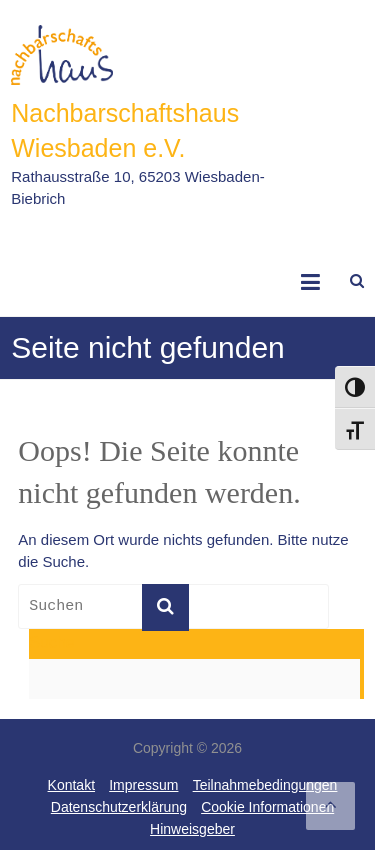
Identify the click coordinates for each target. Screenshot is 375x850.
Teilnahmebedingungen (265, 785)
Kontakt (71, 785)
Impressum (143, 785)
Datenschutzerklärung (119, 807)
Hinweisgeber (192, 829)
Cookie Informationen (267, 807)
